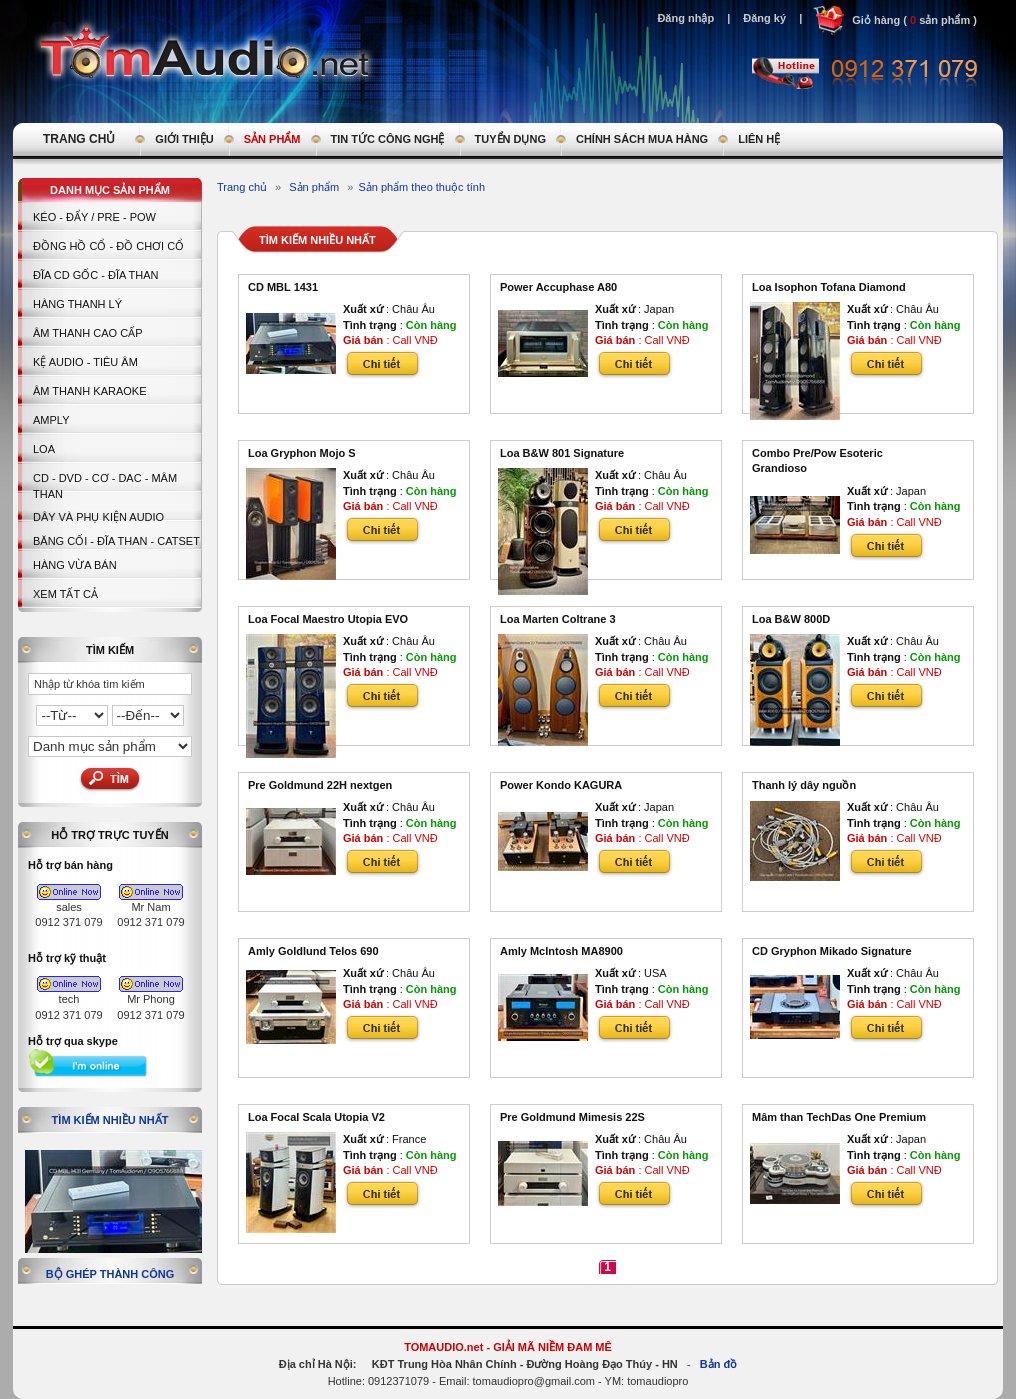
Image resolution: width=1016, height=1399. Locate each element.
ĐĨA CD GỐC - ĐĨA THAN (96, 275)
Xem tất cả (65, 594)
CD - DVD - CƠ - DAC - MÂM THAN (105, 486)
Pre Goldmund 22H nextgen (320, 785)
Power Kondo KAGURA (561, 785)
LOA (44, 449)
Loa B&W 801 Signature (562, 453)
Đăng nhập (685, 18)
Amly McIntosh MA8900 (561, 951)
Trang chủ (242, 187)
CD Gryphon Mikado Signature (832, 951)
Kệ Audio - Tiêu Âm (85, 362)
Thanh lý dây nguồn (804, 785)
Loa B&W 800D (791, 619)
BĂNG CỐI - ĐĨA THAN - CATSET (116, 541)
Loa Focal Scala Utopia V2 (316, 1117)
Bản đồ (718, 1364)
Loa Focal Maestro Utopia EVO (328, 619)
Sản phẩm (314, 187)
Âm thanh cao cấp (87, 333)
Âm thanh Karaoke (90, 391)
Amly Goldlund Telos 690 (313, 951)
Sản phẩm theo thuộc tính (421, 187)
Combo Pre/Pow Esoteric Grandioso (817, 461)
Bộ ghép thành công (110, 1274)
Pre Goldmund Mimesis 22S (572, 1117)
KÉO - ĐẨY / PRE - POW (94, 217)
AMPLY (51, 420)
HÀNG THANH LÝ (77, 304)
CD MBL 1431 (283, 287)
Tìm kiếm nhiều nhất (110, 1120)
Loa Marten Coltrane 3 (558, 619)
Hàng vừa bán (75, 565)
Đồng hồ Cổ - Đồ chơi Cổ (108, 246)
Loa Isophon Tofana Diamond (829, 287)
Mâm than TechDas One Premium (839, 1117)
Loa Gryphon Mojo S (302, 453)
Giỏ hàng (876, 20)
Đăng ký (764, 18)
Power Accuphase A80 (558, 287)
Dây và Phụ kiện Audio (98, 517)
